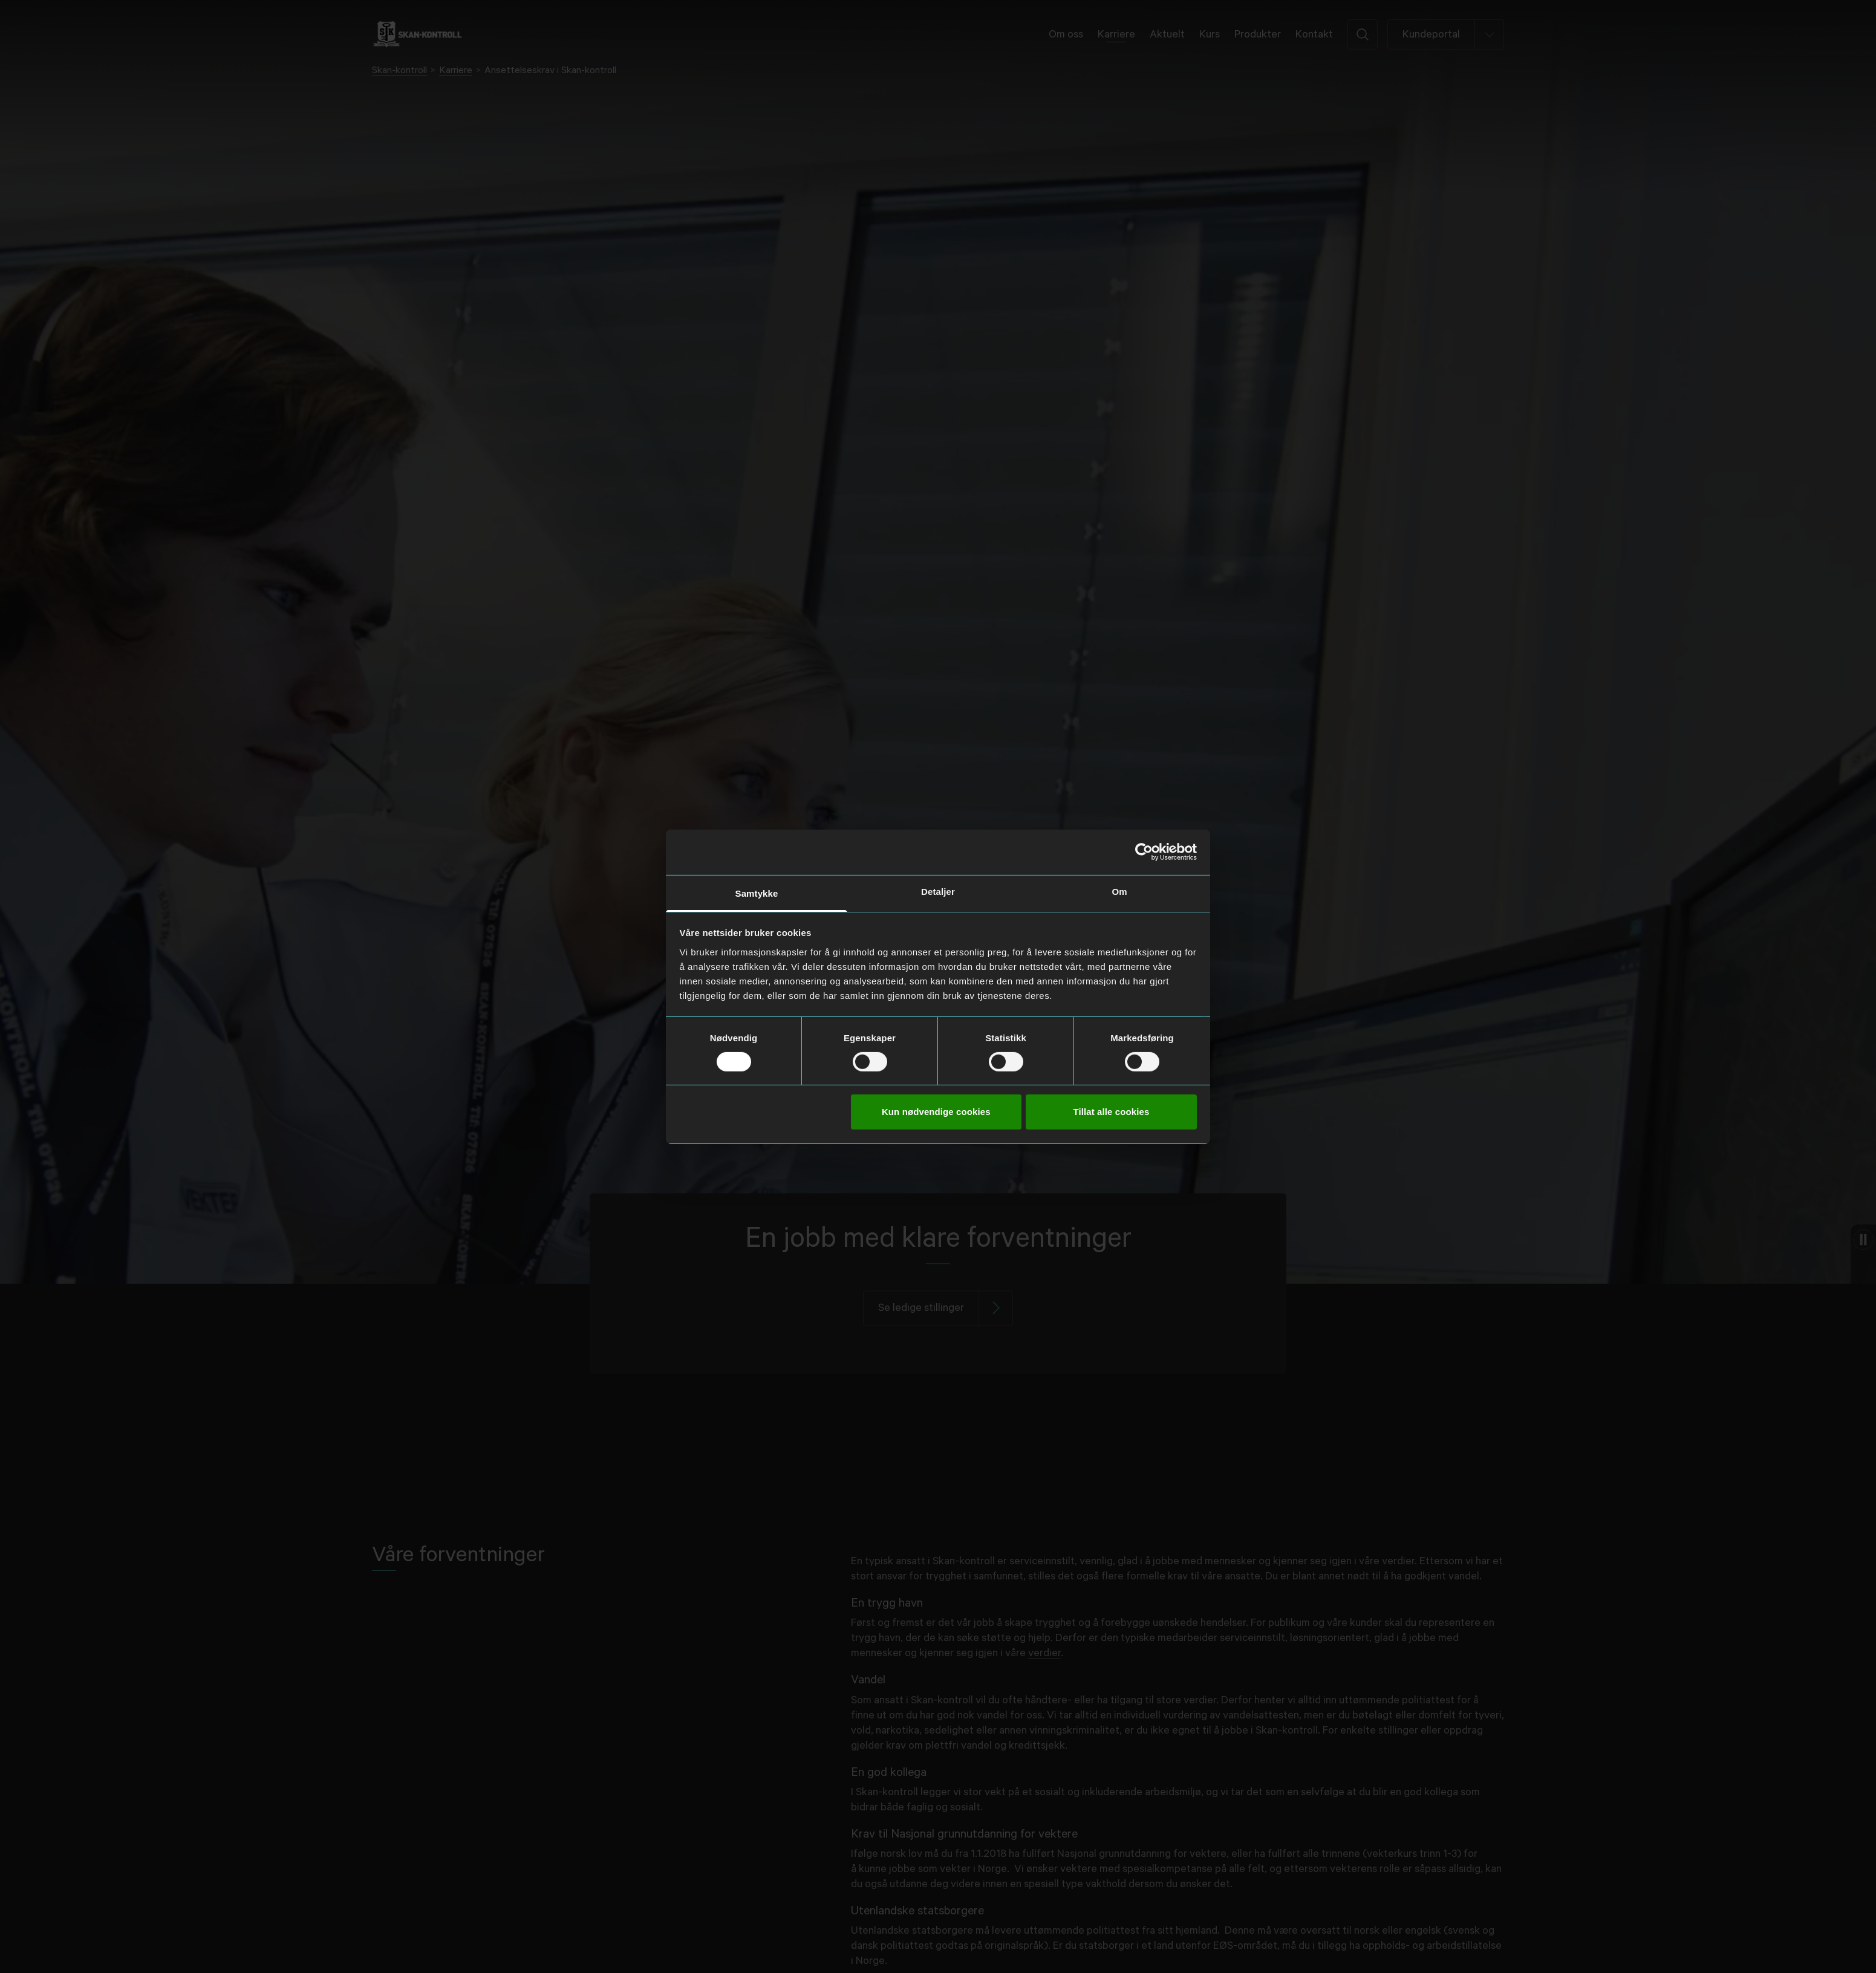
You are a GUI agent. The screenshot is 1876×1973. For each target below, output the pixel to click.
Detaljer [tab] (938, 891)
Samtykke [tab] (756, 893)
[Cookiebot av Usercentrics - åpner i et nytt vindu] (1144, 852)
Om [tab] (1119, 891)
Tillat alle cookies (1111, 1112)
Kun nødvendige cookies (936, 1112)
